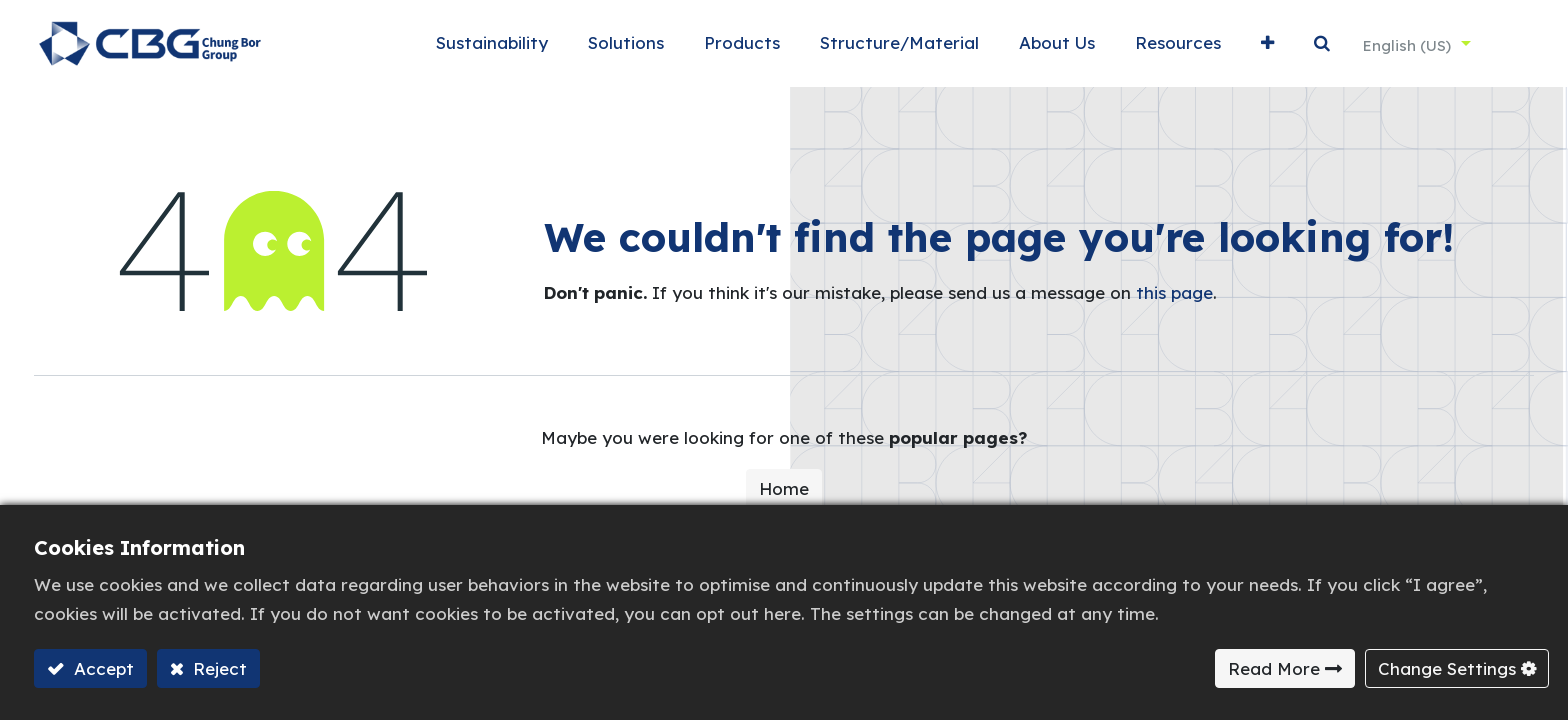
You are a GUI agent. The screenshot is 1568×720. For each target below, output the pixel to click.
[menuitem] (465, 48)
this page (1174, 301)
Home (784, 497)
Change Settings (1447, 668)
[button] (1240, 48)
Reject (217, 668)
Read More (1274, 668)
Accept (101, 668)
